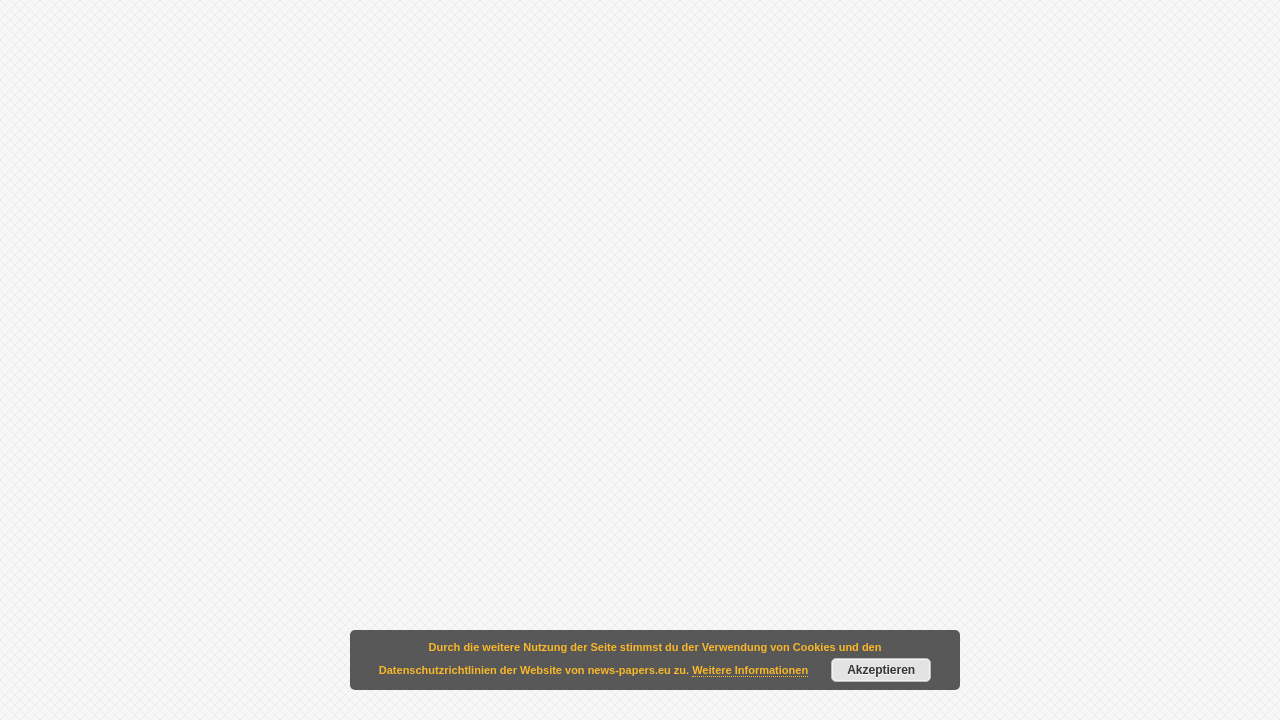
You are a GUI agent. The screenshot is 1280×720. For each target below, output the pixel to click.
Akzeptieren (881, 670)
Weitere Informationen (750, 670)
